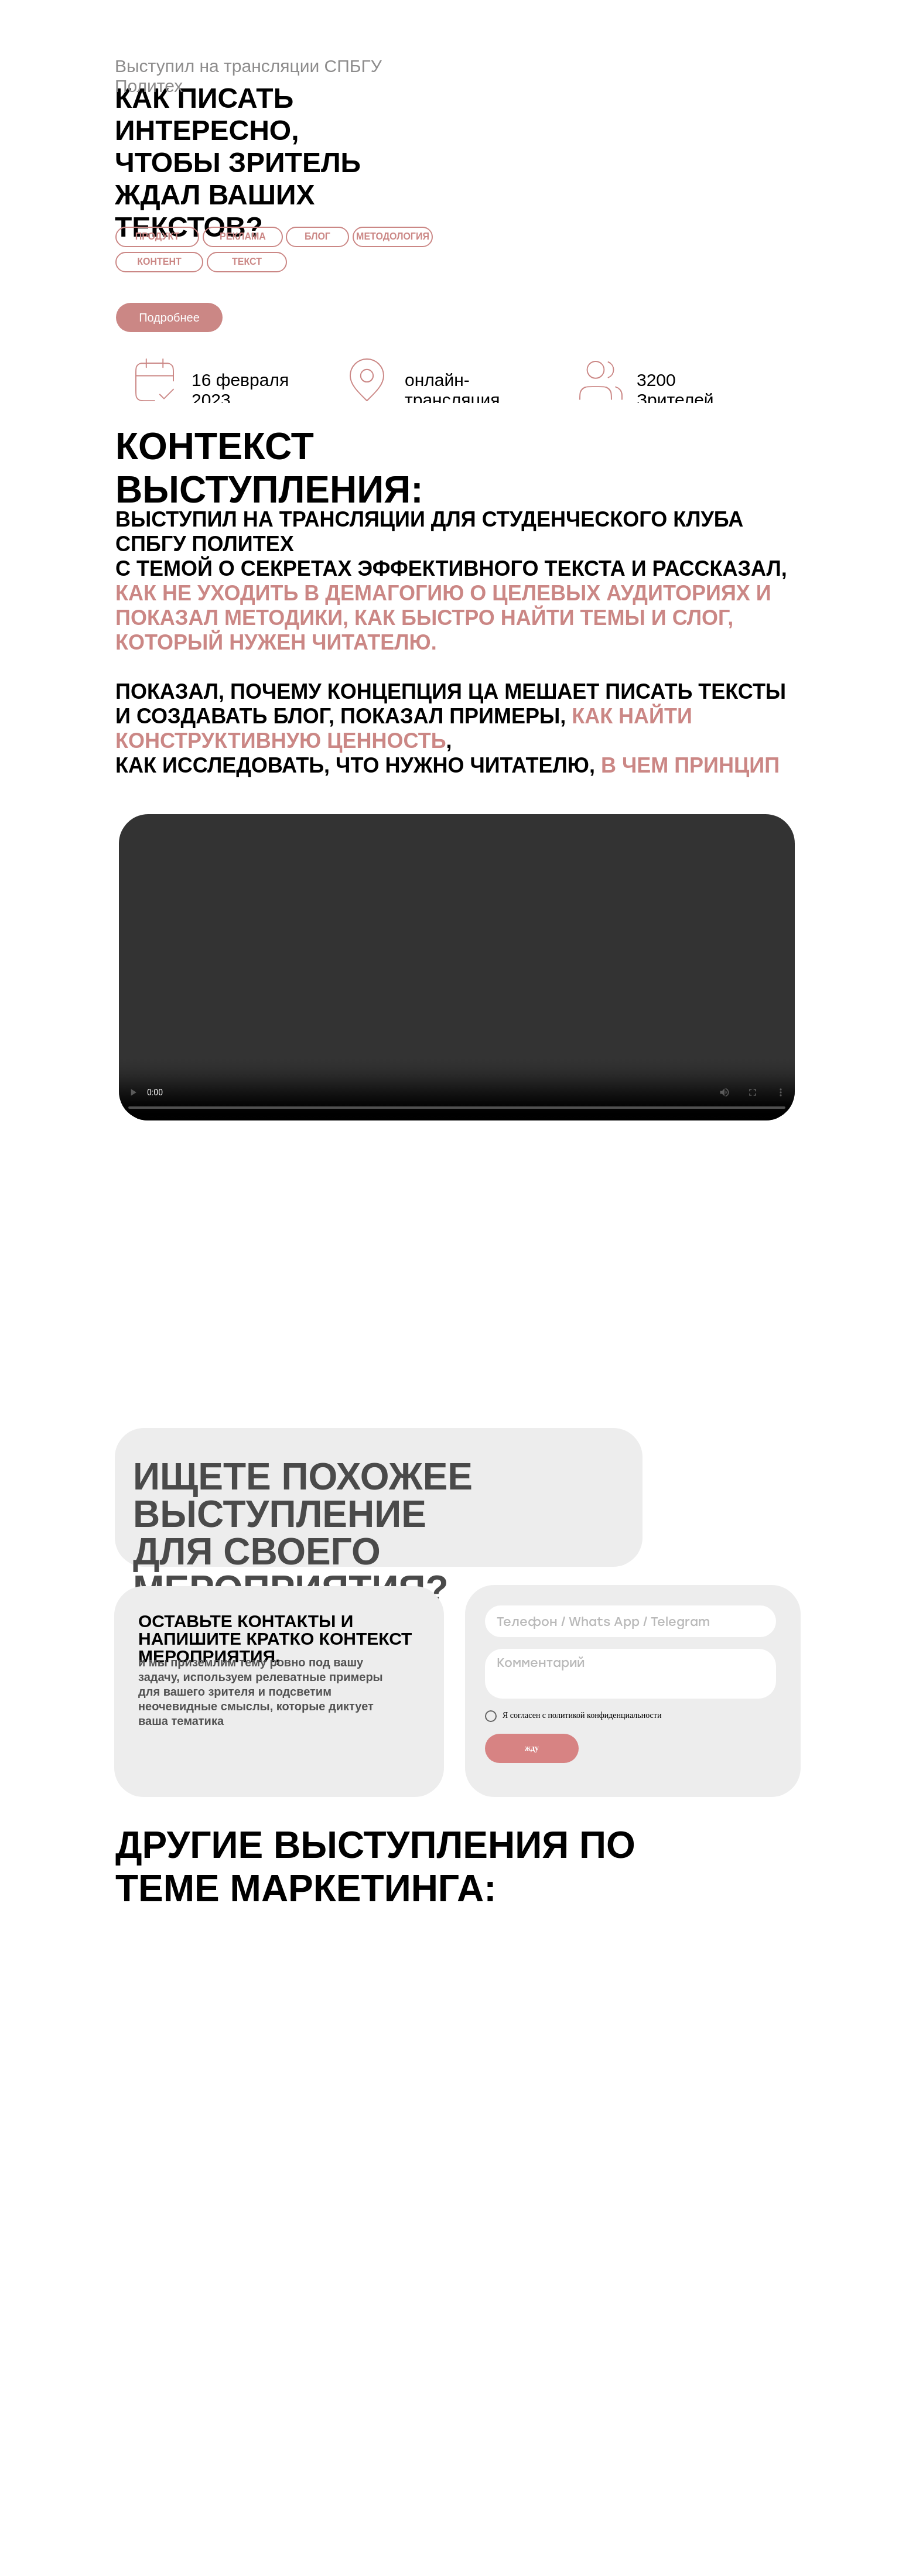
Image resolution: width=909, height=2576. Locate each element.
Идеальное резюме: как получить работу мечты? (701, 2033)
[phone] (630, 1621)
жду (532, 1748)
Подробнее (169, 317)
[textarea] (630, 1674)
